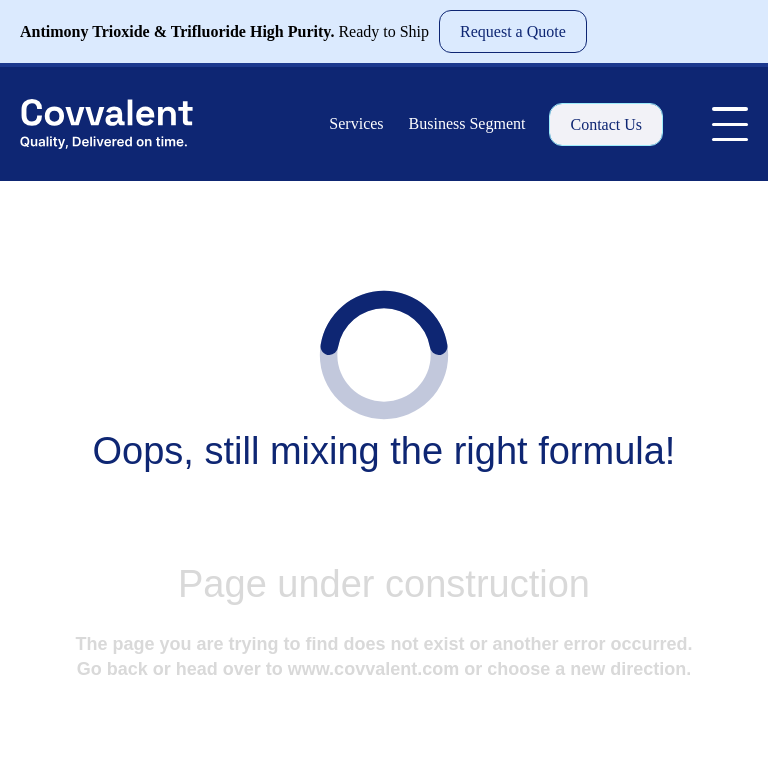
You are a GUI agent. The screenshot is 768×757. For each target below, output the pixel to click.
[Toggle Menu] (730, 124)
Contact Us (606, 124)
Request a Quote (513, 31)
